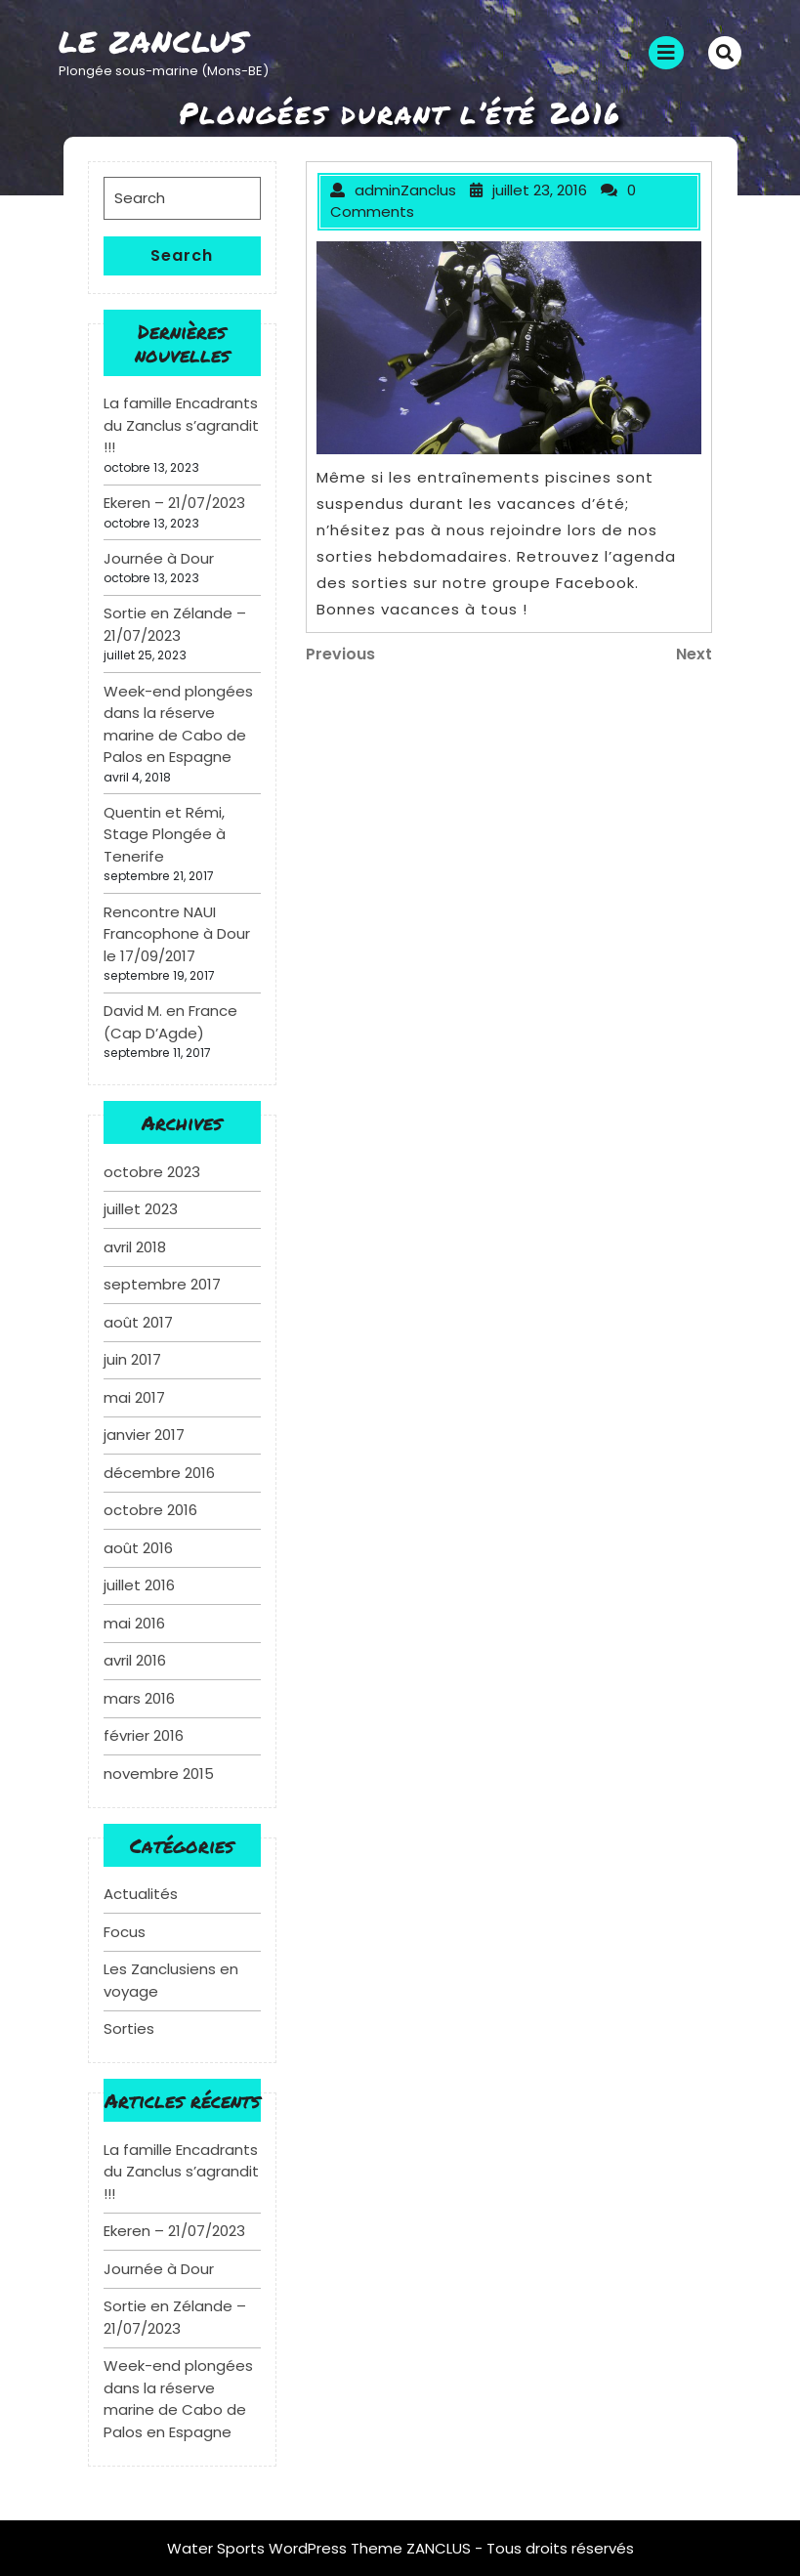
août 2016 (138, 1548)
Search (181, 255)
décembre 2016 (159, 1472)
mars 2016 (139, 1698)
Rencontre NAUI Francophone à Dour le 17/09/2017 (177, 934)
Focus (125, 1931)
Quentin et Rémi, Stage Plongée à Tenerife (165, 834)
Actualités (141, 1893)
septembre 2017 (162, 1284)
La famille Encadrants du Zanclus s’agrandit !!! (181, 425)
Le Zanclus (153, 42)
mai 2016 (134, 1623)
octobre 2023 (152, 1171)
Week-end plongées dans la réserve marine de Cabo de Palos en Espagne (178, 724)
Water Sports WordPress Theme (286, 2548)
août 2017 (138, 1322)
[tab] (666, 52)
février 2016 (144, 1735)
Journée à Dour (159, 558)
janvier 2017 (144, 1434)
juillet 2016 (139, 1585)
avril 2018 (135, 1247)
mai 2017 (134, 1397)
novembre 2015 (159, 1773)
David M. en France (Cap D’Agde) (170, 1021)
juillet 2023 (141, 1209)
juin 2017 (132, 1359)
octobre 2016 (150, 1509)
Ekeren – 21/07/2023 (174, 502)
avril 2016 (135, 1660)
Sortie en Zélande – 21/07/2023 (175, 624)
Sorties (129, 2028)
